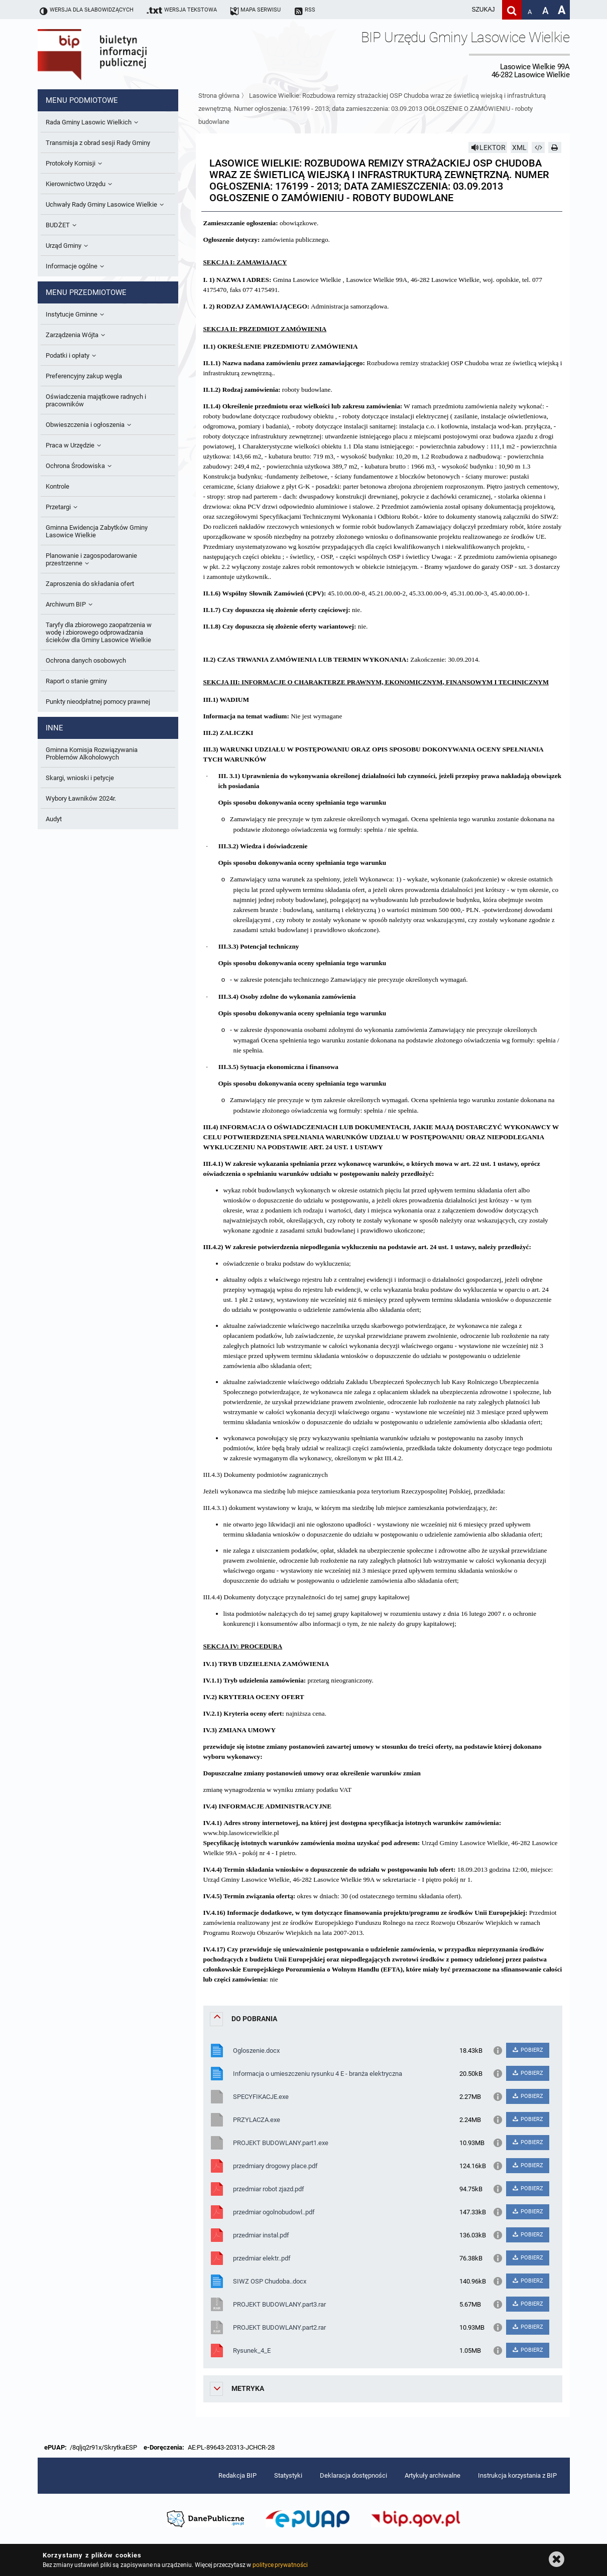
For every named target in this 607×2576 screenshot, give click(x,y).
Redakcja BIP (237, 2475)
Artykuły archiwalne (432, 2475)
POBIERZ (527, 2050)
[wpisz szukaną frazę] (458, 10)
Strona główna (218, 95)
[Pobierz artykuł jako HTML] (538, 147)
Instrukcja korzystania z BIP (517, 2475)
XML (519, 147)
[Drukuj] (554, 147)
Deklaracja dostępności (353, 2475)
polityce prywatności (280, 2564)
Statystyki (288, 2475)
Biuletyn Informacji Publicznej (120, 54)
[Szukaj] (512, 10)
